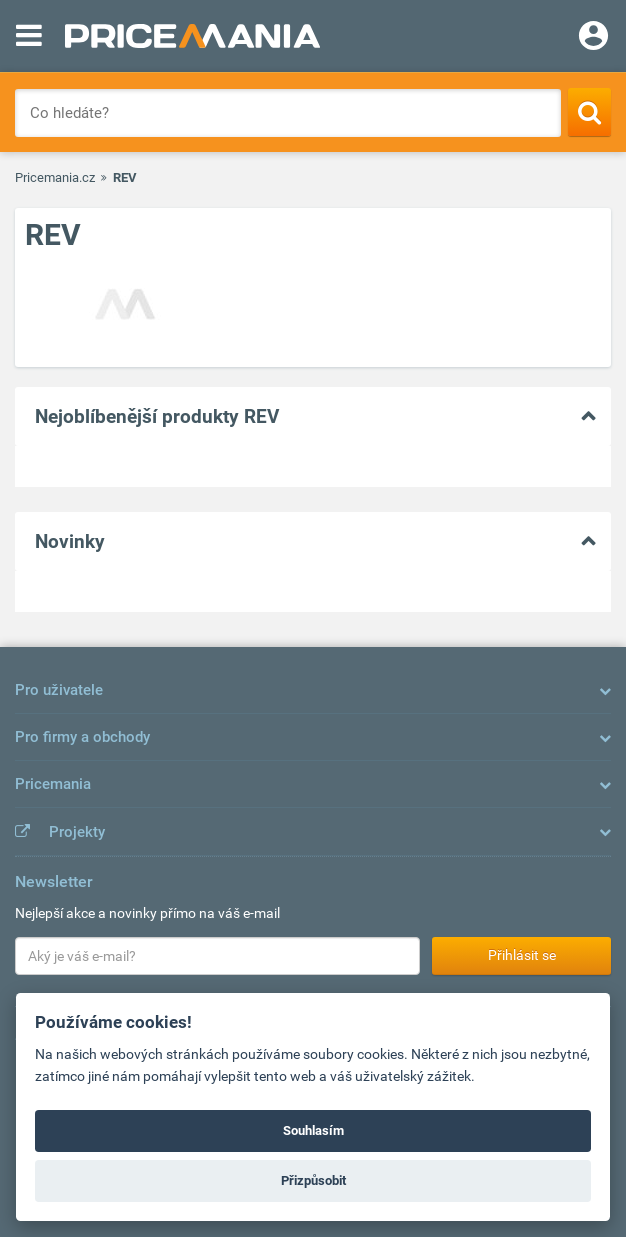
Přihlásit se (522, 955)
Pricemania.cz (55, 177)
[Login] (593, 38)
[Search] (589, 112)
